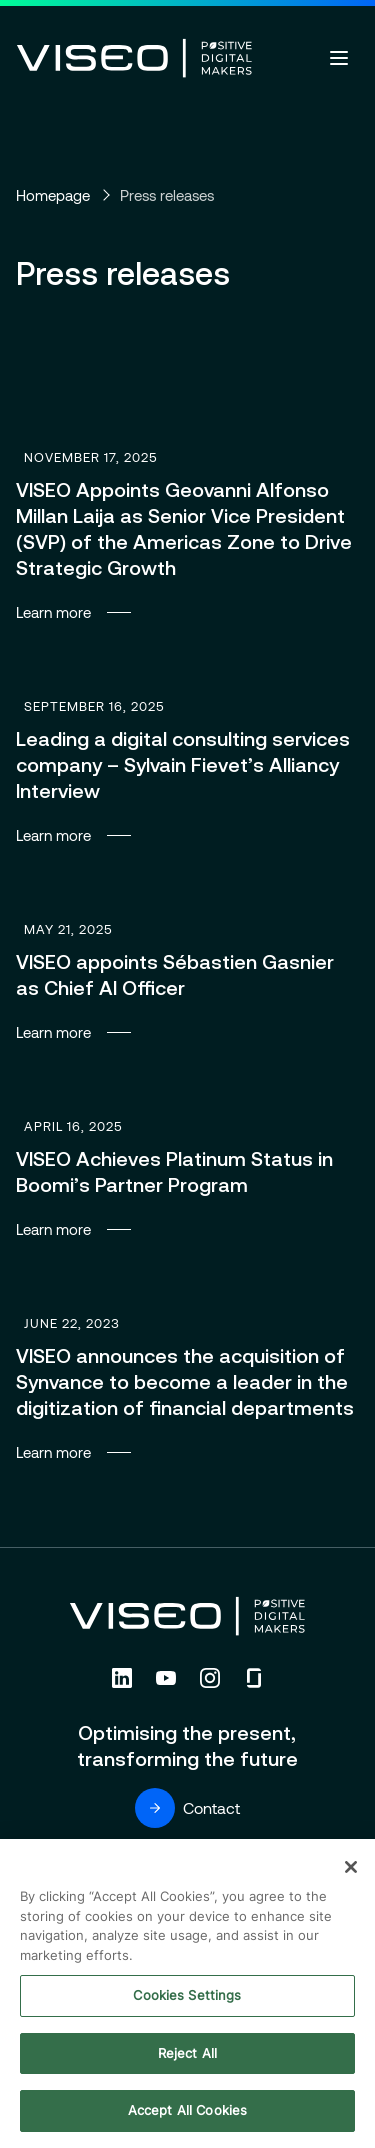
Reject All (187, 2055)
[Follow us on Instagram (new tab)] (210, 1678)
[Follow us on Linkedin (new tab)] (122, 1678)
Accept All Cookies (187, 2113)
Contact (187, 1808)
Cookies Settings (187, 1997)
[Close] (351, 1869)
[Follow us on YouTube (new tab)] (166, 1678)
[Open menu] (339, 58)
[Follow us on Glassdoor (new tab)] (254, 1678)
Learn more (187, 532)
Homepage (53, 195)
